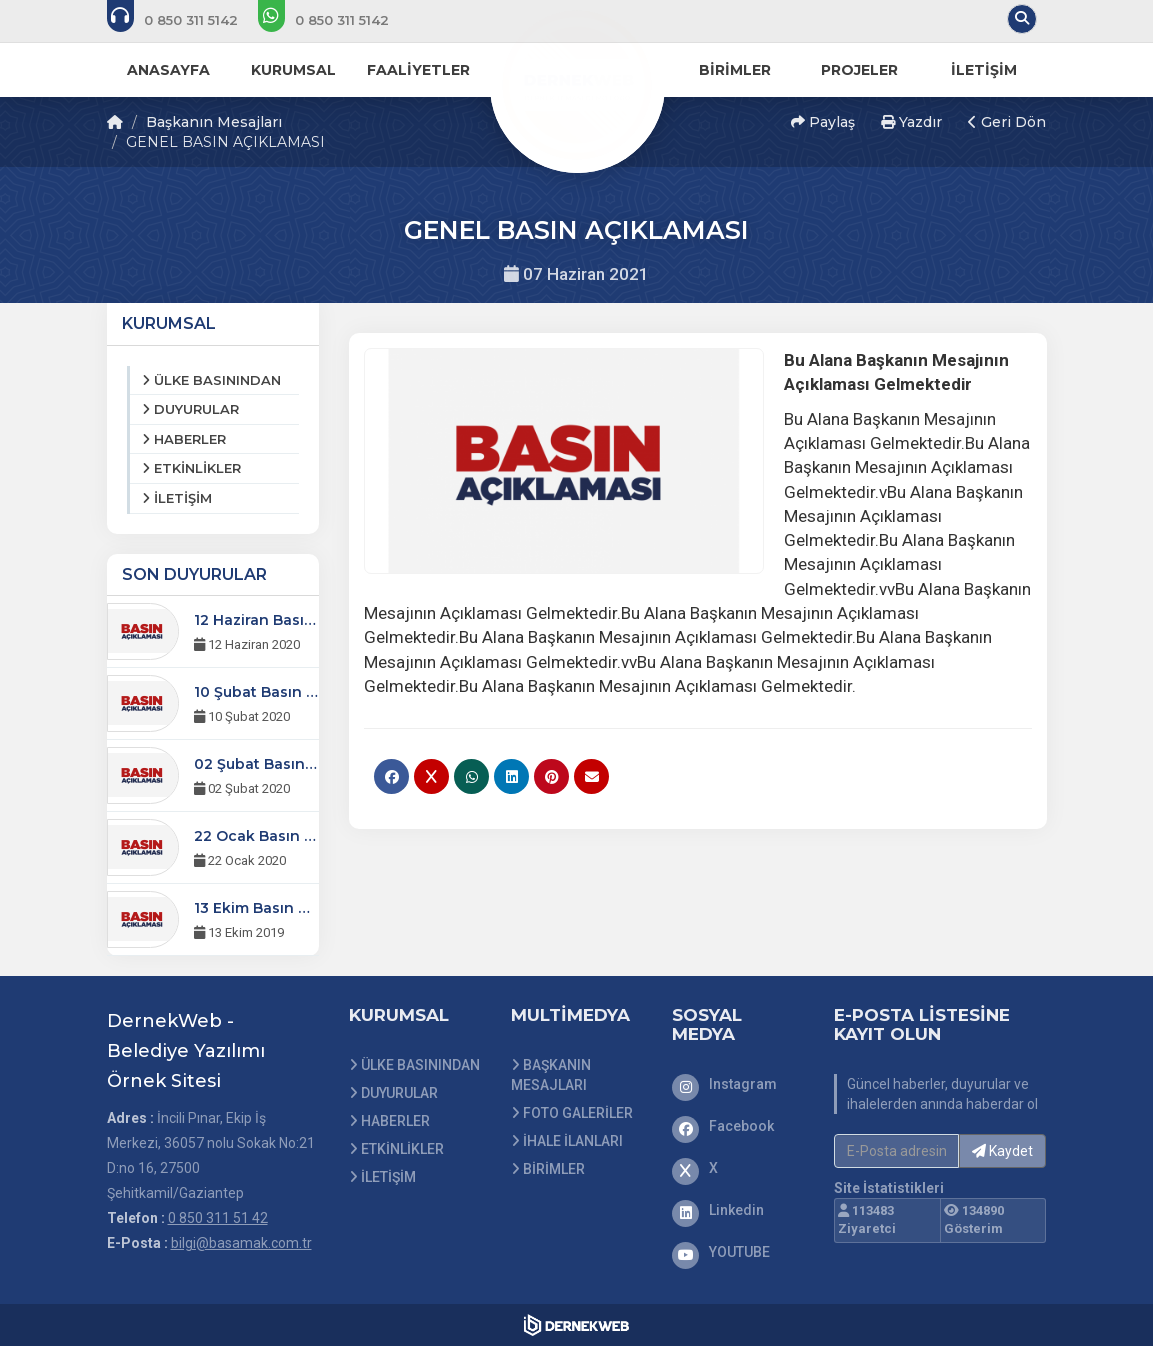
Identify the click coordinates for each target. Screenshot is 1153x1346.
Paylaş (823, 122)
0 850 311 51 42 (218, 1218)
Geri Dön (1007, 122)
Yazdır (911, 122)
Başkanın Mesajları (214, 122)
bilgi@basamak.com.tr (241, 1243)
